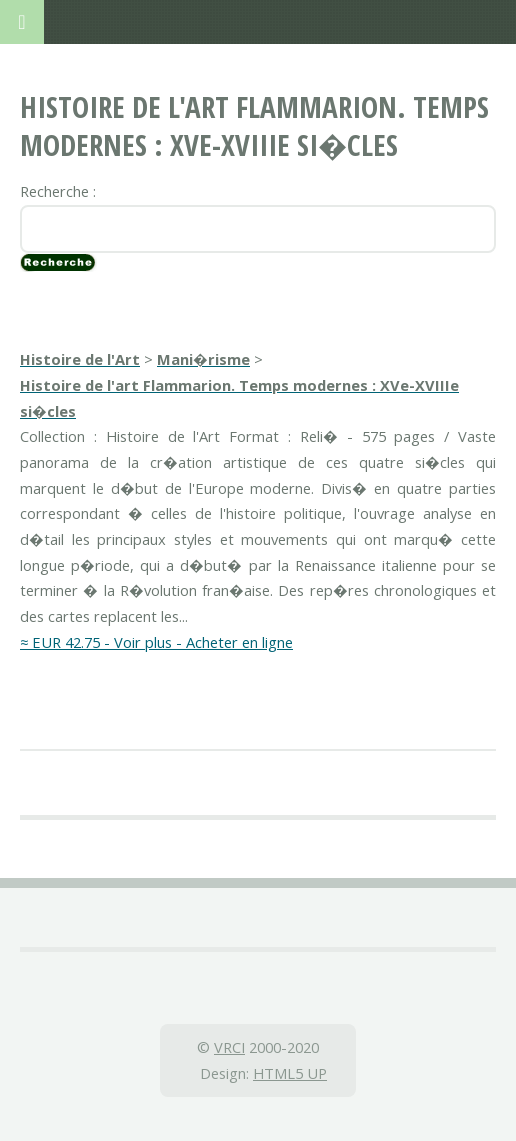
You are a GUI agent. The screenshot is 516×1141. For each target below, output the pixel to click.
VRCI (229, 1047)
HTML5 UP (290, 1073)
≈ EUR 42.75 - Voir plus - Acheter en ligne (156, 642)
